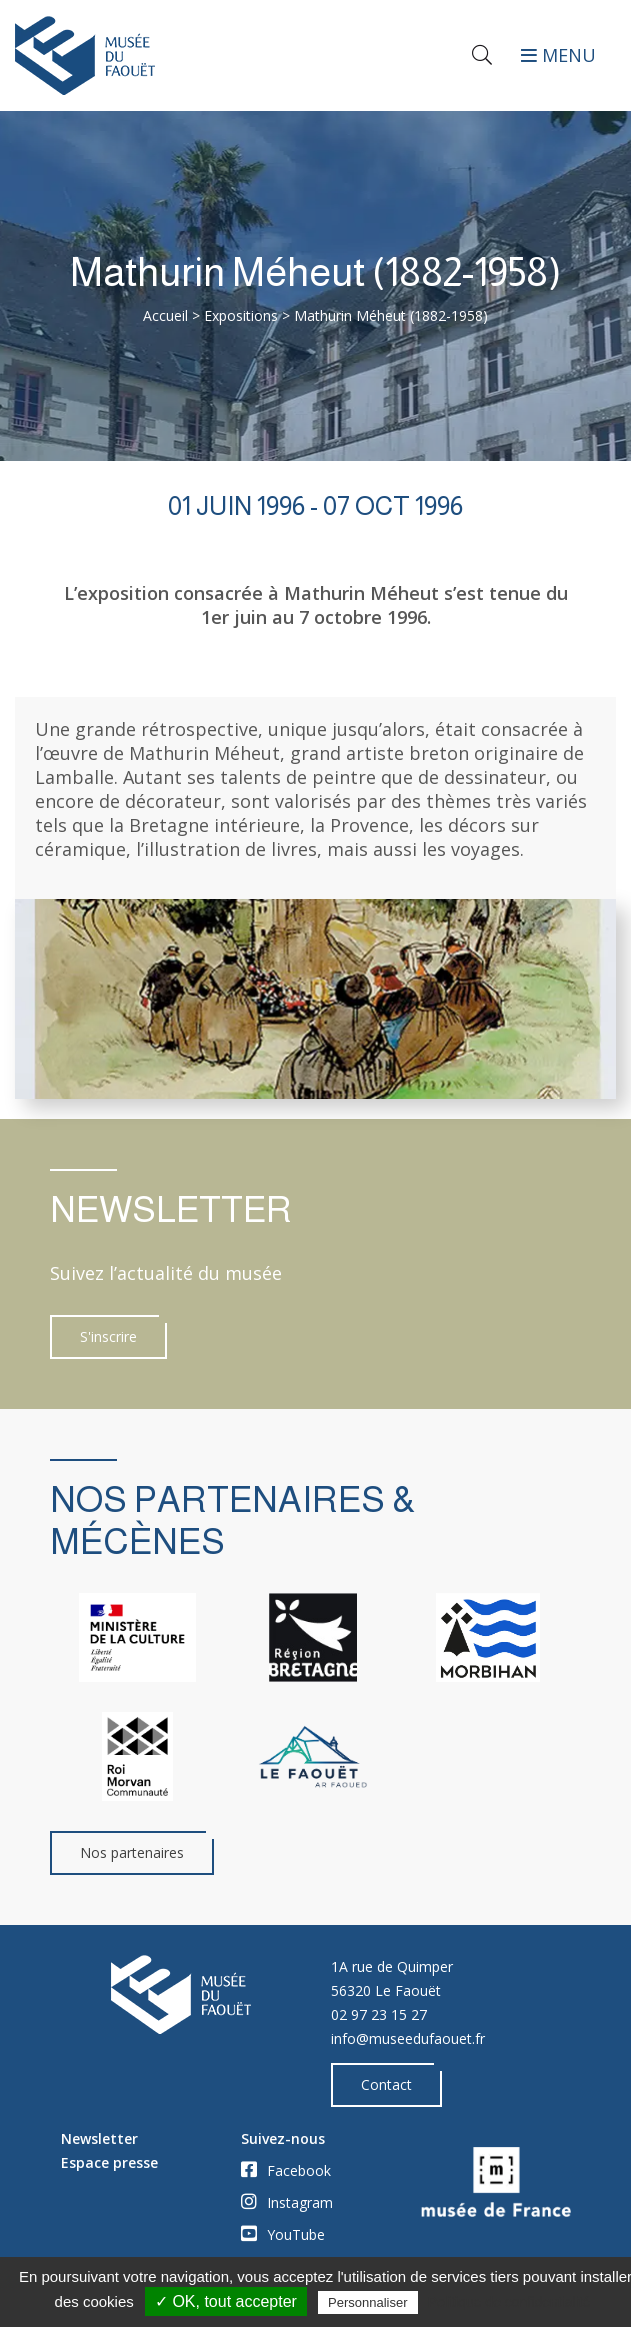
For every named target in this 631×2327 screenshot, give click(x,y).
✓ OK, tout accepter (226, 2301)
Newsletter (99, 2138)
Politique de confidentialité (509, 2302)
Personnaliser (368, 2302)
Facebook (286, 2170)
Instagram (287, 2202)
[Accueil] (158, 55)
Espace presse (109, 2162)
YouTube (283, 2234)
